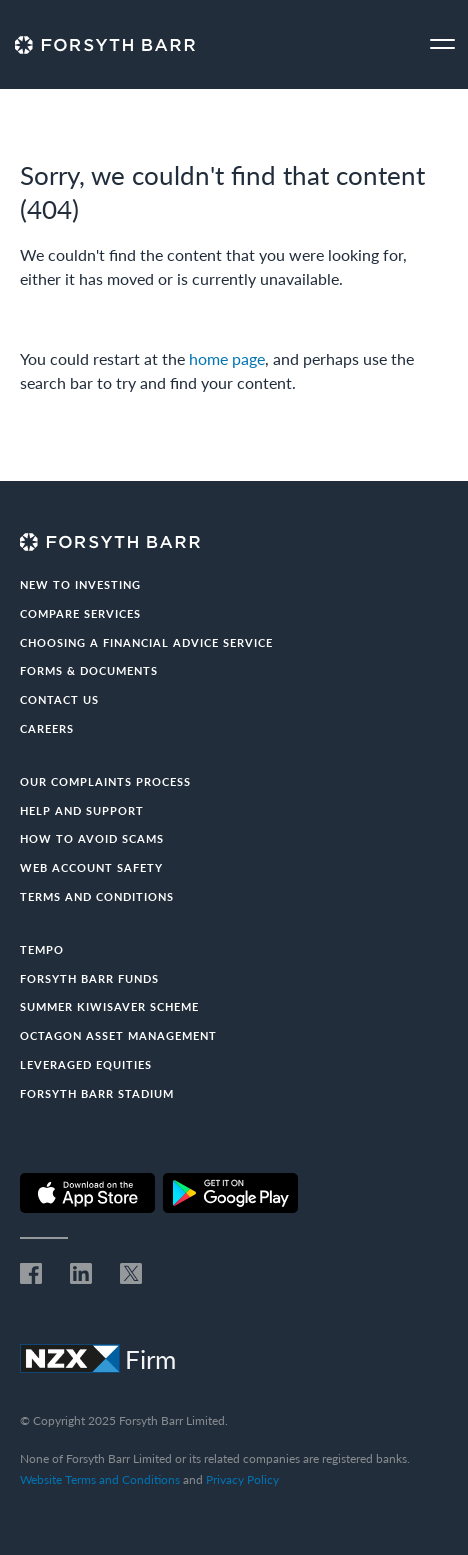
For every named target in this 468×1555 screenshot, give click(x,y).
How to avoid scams (92, 838)
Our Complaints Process (105, 781)
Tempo (42, 949)
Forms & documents (89, 670)
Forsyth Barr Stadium (97, 1093)
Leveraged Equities (86, 1064)
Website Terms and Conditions (100, 1479)
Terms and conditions (97, 896)
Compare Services (80, 613)
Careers (47, 728)
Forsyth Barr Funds (89, 978)
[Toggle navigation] (442, 44)
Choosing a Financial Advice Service (146, 642)
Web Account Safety (91, 867)
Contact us (59, 699)
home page (227, 358)
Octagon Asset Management (118, 1035)
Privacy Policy (242, 1479)
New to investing (80, 584)
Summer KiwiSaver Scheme (109, 1006)
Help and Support (82, 810)
